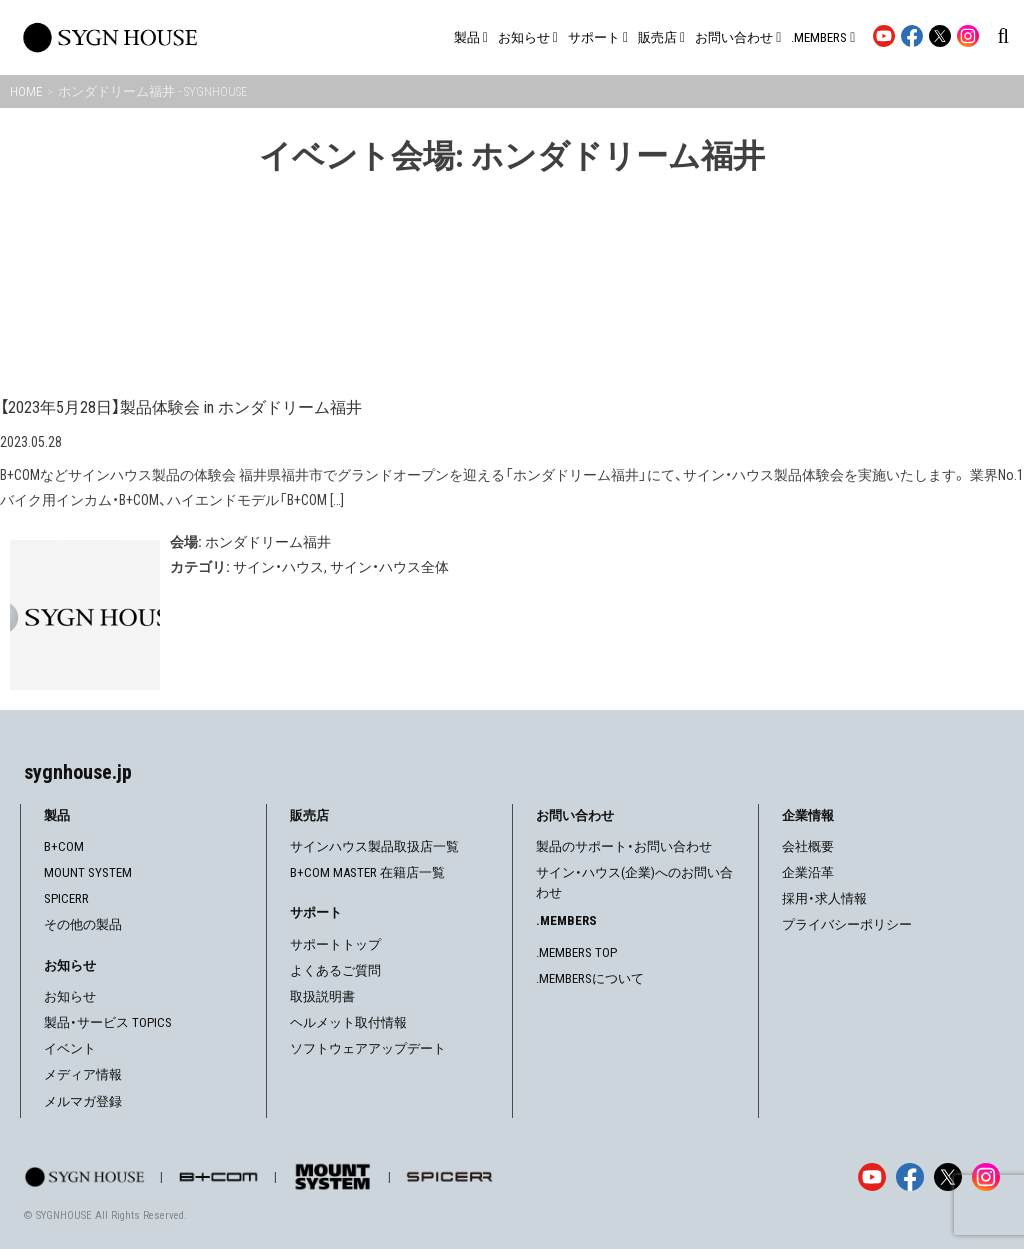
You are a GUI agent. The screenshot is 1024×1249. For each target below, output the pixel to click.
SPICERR (66, 898)
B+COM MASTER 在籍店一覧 (367, 872)
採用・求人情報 (824, 898)
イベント (70, 1048)
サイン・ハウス (278, 567)
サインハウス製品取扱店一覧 (374, 846)
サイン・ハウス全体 (389, 567)
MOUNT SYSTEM (88, 872)
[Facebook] (910, 1177)
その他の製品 (83, 924)
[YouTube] (872, 1177)
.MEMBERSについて (590, 978)
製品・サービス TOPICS (108, 1022)
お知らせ (70, 996)
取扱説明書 (322, 996)
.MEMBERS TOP (576, 952)
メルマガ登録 (83, 1101)
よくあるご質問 (335, 970)
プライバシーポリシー (847, 924)
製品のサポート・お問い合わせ (624, 846)
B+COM (64, 846)
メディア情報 (83, 1074)
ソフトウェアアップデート (368, 1048)
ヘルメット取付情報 (348, 1022)
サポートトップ (335, 944)
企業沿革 (808, 872)
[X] (948, 1177)
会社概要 (808, 846)
